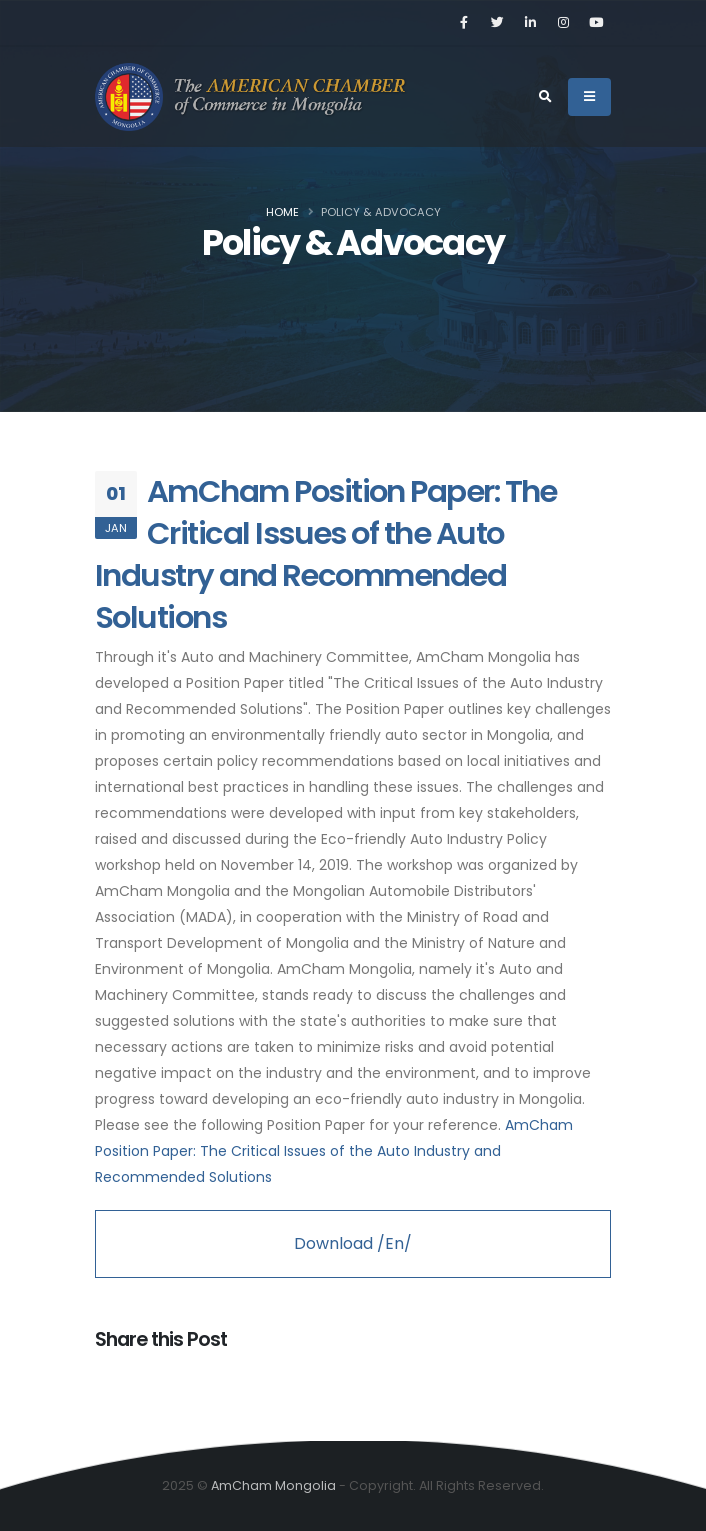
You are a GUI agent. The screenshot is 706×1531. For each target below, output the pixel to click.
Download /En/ (353, 1243)
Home (282, 212)
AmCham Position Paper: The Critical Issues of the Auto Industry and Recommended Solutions (326, 554)
